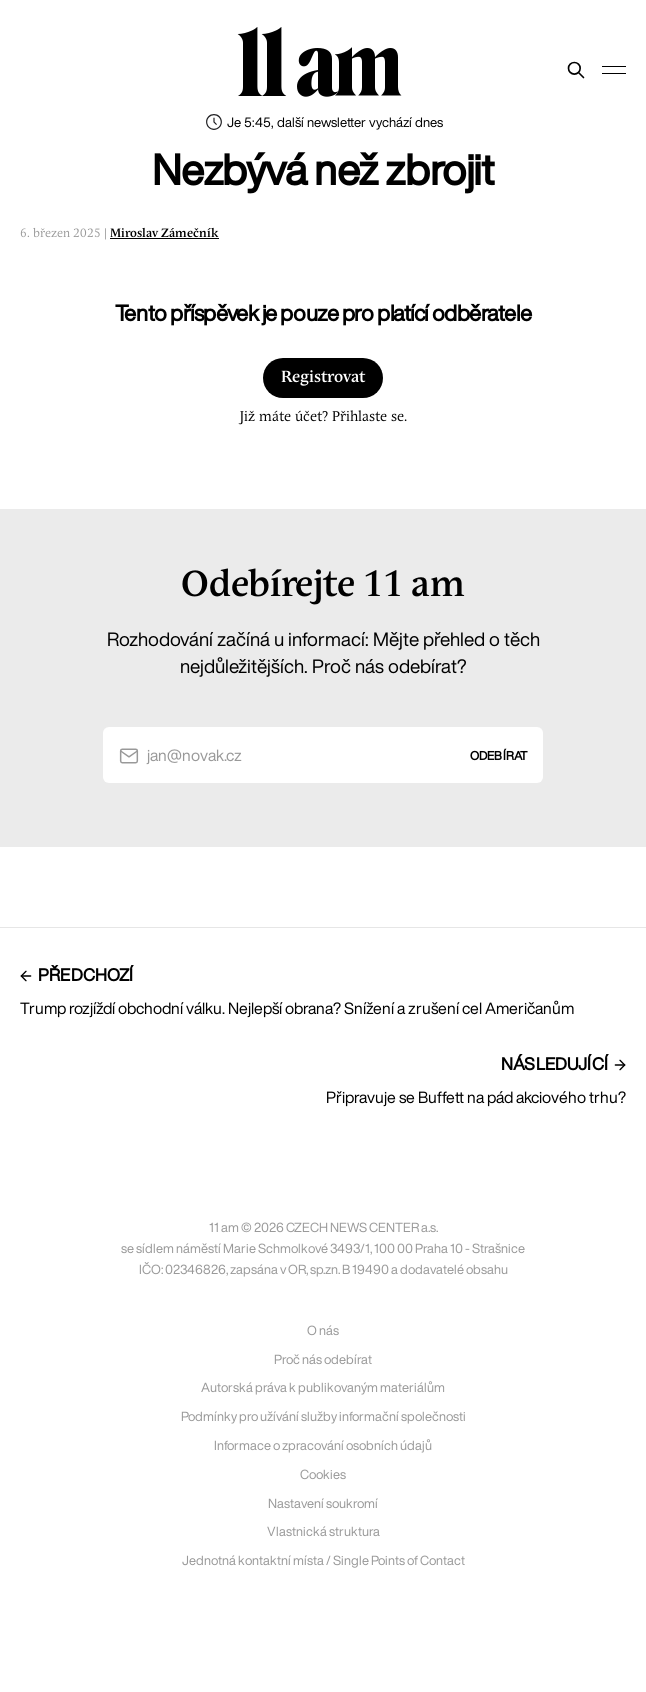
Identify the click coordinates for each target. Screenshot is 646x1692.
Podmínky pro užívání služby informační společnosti (323, 1416)
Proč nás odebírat (323, 1359)
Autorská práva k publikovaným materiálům (323, 1387)
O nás (323, 1330)
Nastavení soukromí (323, 1503)
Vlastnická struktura (323, 1531)
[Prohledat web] (576, 70)
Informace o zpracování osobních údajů (323, 1445)
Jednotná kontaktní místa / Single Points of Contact (323, 1560)
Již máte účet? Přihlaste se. (323, 417)
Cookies (323, 1474)
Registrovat (323, 377)
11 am (319, 65)
